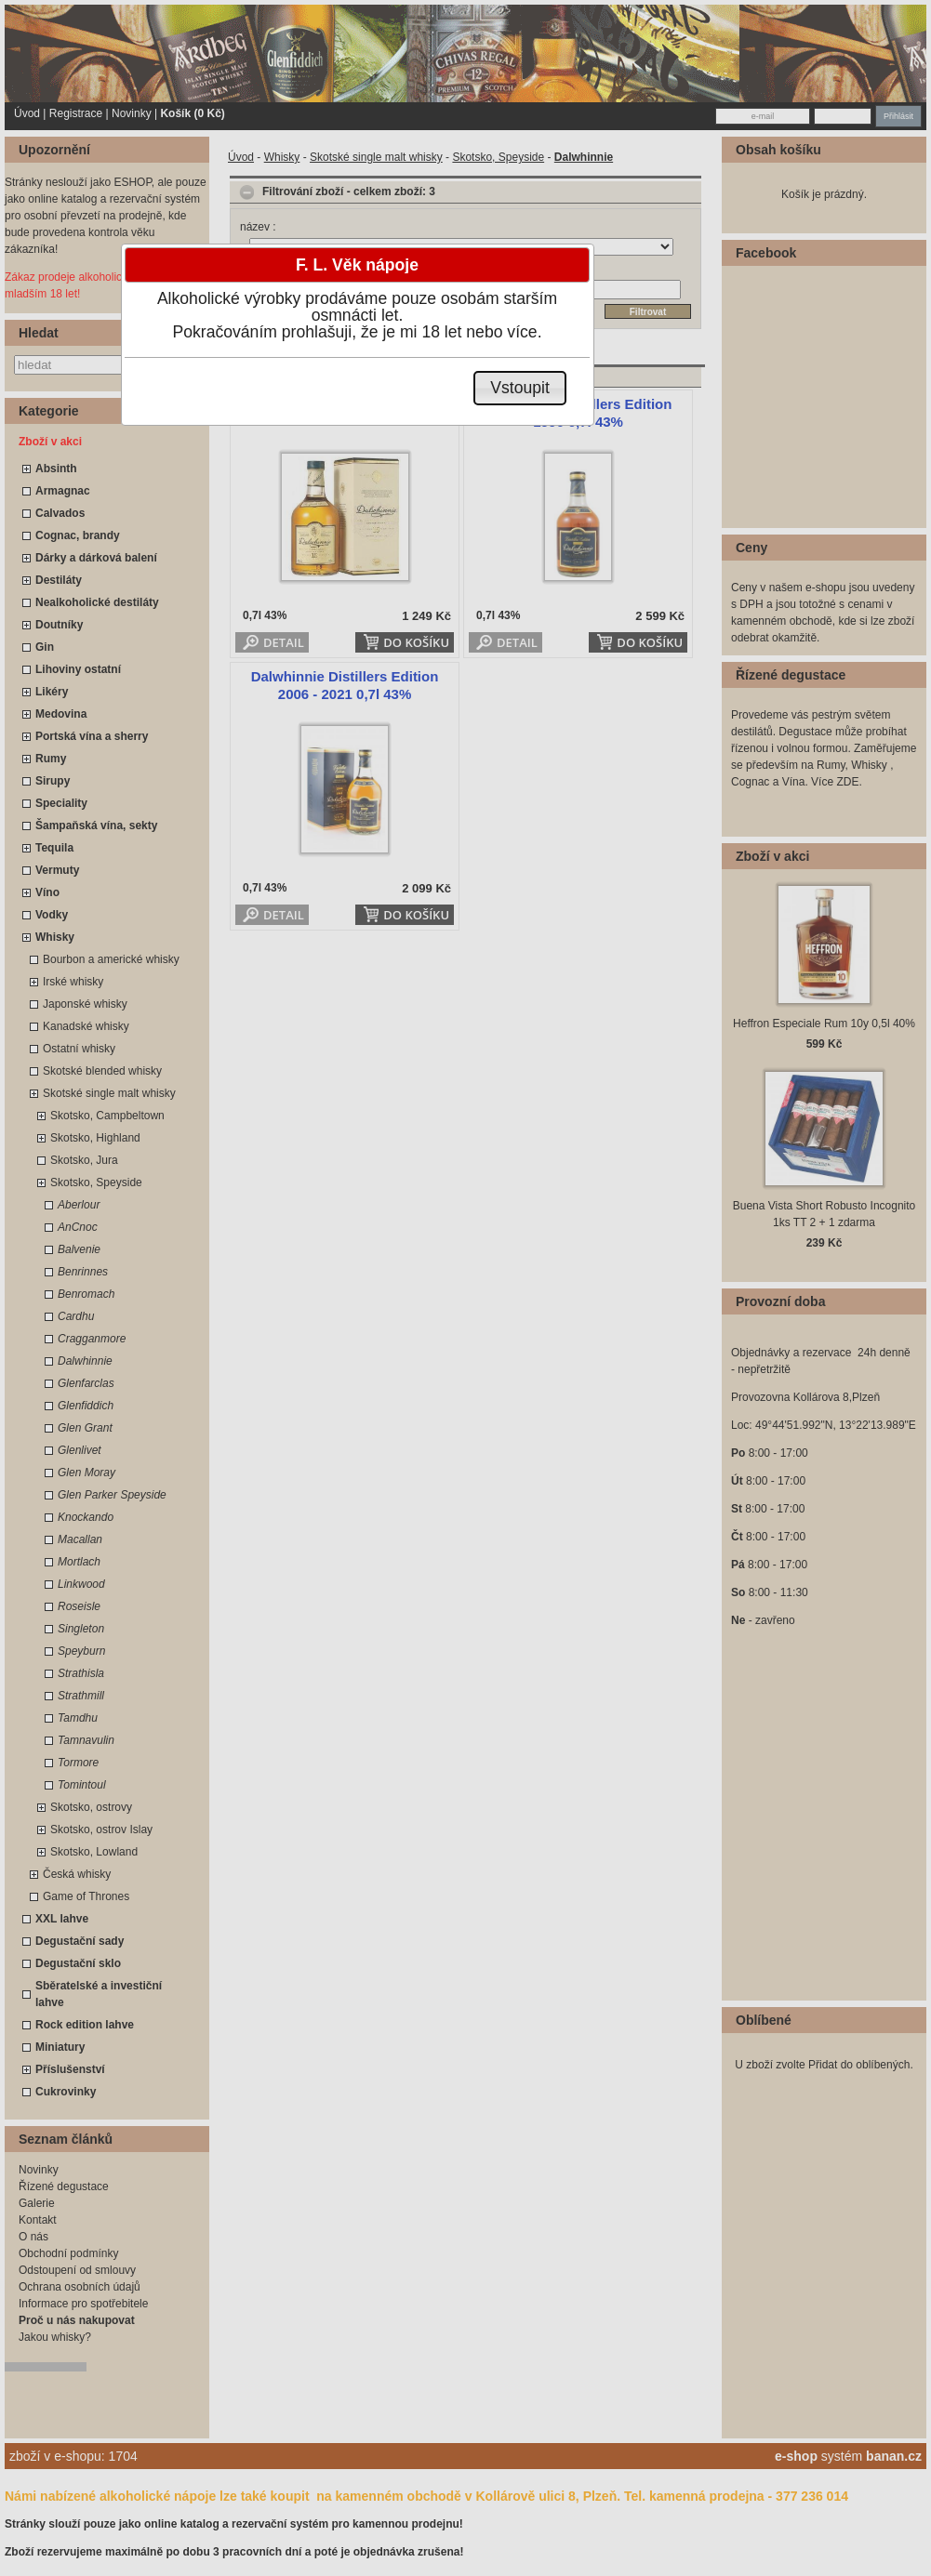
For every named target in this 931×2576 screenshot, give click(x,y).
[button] (520, 388)
